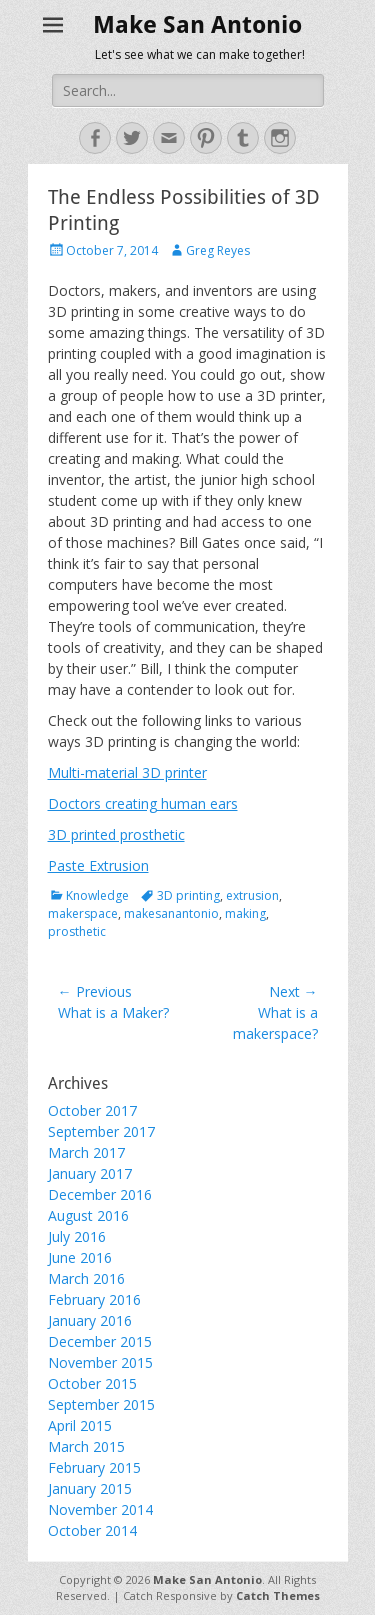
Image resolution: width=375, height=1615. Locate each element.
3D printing (188, 895)
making (245, 913)
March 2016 (86, 1278)
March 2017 (86, 1152)
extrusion (252, 895)
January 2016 (90, 1320)
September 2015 (101, 1404)
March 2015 (86, 1446)
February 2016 (94, 1299)
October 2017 (92, 1110)
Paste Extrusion (98, 865)
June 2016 (80, 1257)
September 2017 (101, 1131)
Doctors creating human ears (143, 803)
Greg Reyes (218, 250)
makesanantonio (171, 913)
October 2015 (92, 1383)
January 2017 (90, 1173)
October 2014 (92, 1530)
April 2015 (80, 1425)
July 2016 (77, 1236)
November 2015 (100, 1362)
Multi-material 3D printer (127, 772)
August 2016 (88, 1215)
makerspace (83, 913)
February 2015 (94, 1467)
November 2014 (100, 1509)
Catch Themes (278, 1595)
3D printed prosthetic (116, 834)
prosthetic (77, 931)
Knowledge (97, 895)
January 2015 (90, 1488)
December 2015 (100, 1341)
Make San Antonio (197, 25)
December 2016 (100, 1194)
